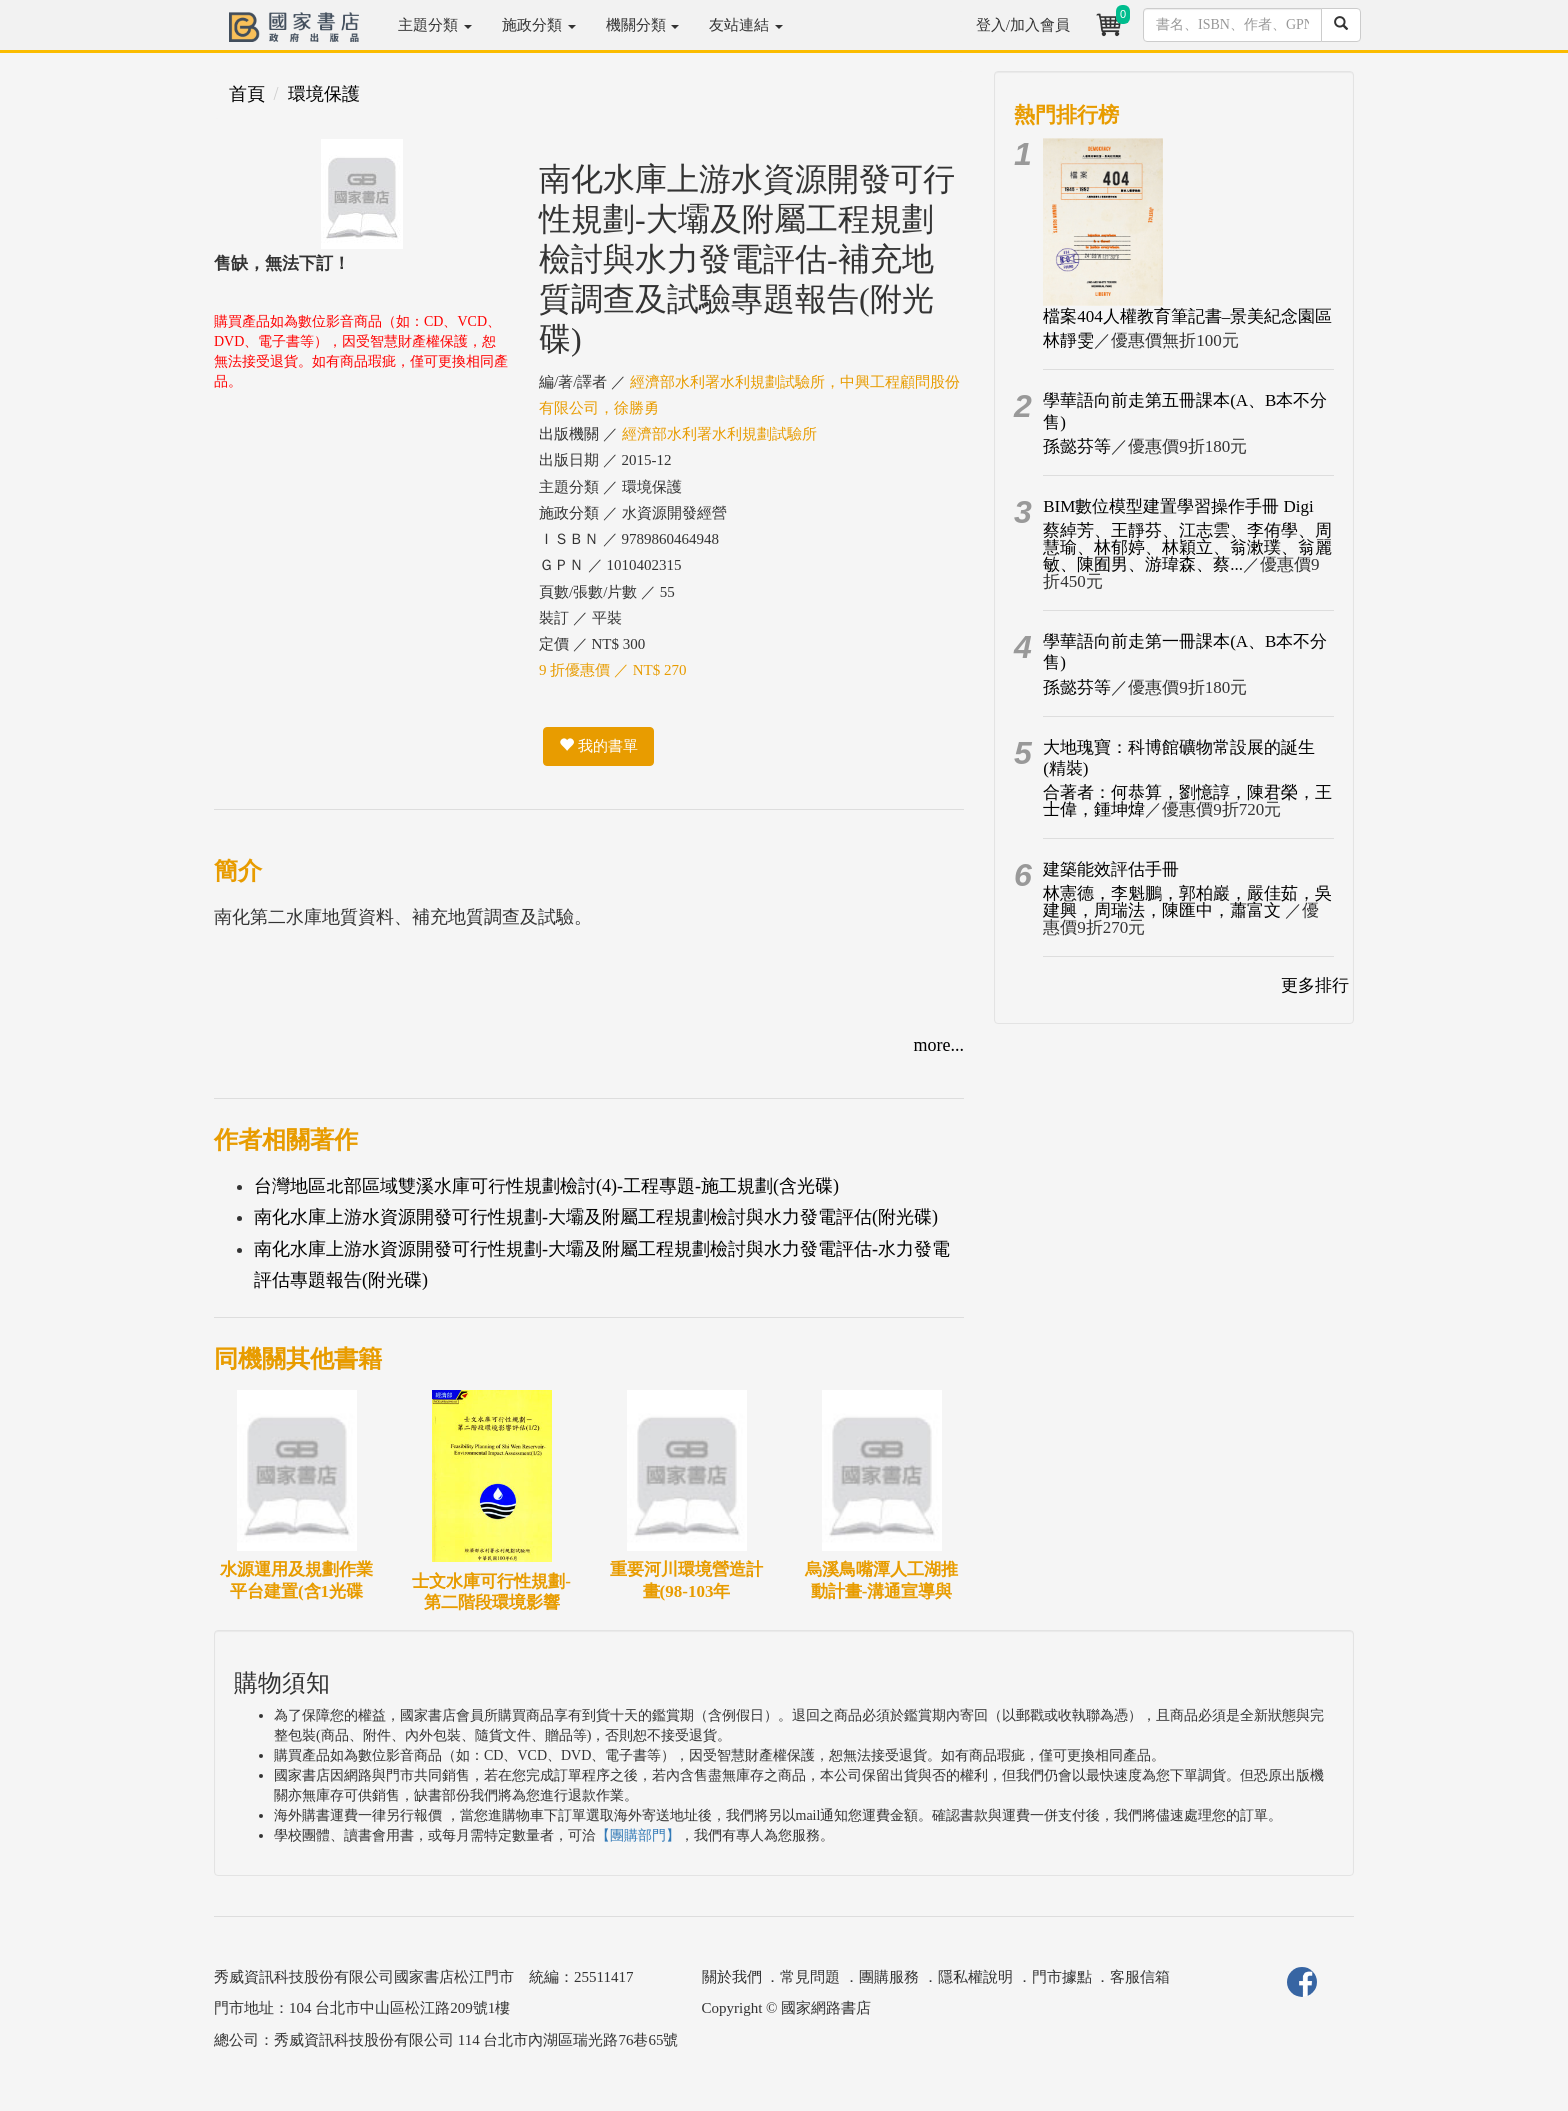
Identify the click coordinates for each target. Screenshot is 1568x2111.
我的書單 (598, 746)
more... (939, 1045)
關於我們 (732, 1977)
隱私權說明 (975, 1977)
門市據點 (1062, 1977)
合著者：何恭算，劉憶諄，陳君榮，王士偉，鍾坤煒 (1187, 801)
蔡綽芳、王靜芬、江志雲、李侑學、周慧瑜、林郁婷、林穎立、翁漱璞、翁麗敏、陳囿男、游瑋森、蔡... (1187, 547)
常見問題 (810, 1977)
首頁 (247, 94)
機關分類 (643, 25)
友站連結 (746, 25)
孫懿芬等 (1077, 446)
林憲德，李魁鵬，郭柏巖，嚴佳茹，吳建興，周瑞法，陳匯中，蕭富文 (1187, 902)
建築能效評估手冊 (1111, 869)
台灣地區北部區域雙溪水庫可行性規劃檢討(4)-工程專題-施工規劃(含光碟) (546, 1186)
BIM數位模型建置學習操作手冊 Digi (1178, 506)
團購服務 (889, 1977)
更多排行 (1315, 985)
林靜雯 (1068, 340)
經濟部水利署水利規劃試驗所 (719, 434)
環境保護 (324, 94)
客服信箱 (1140, 1977)
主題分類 (435, 25)
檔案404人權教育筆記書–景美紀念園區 (1187, 316)
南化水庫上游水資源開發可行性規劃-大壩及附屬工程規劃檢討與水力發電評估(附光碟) (596, 1217)
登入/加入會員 (1023, 25)
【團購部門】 (638, 1835)
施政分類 (539, 25)
